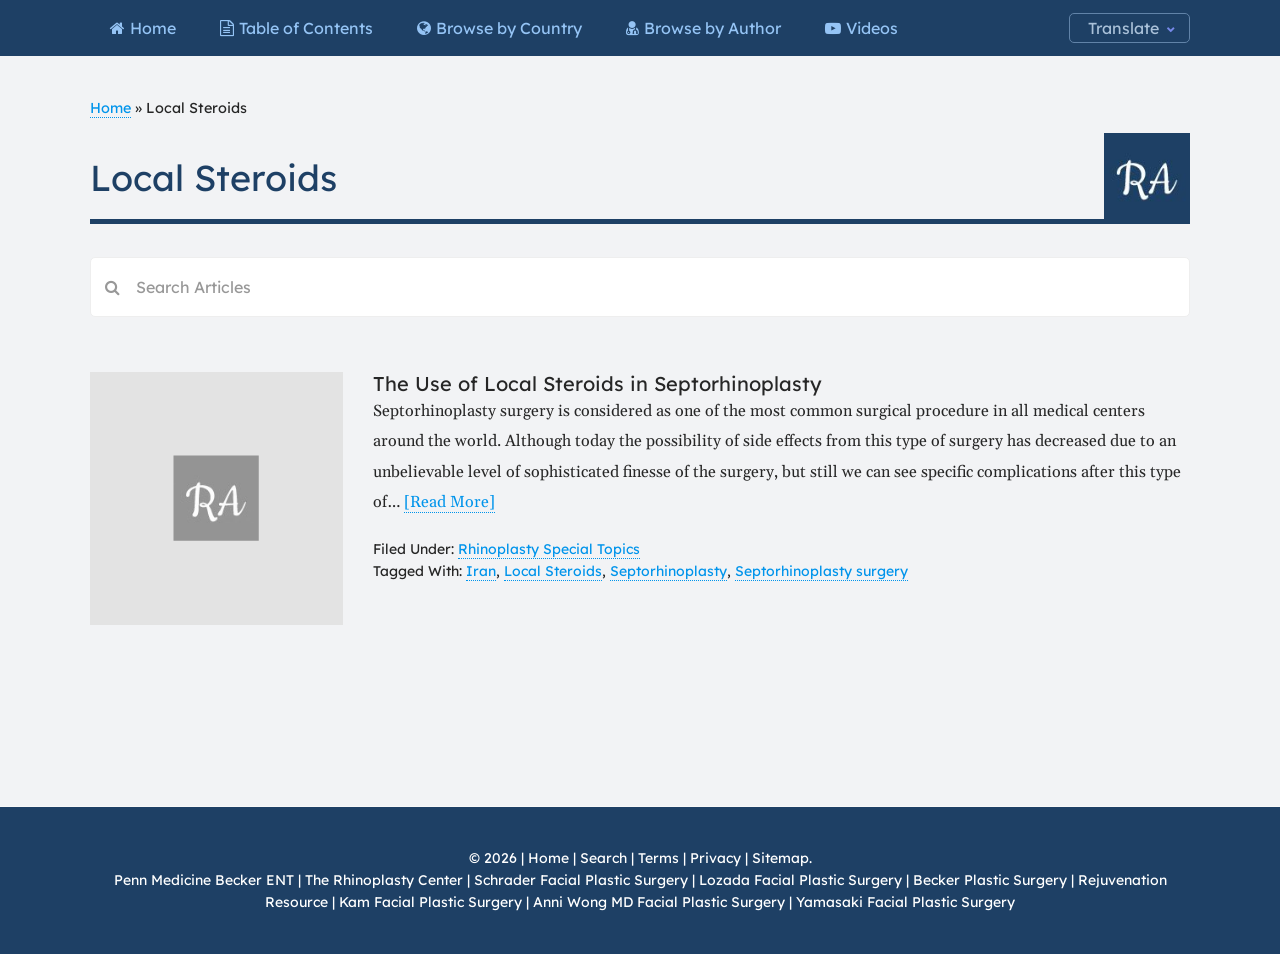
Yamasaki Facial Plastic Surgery (905, 902)
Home (110, 108)
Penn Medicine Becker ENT (204, 880)
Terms (658, 858)
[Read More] (449, 502)
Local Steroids (553, 571)
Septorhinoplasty (668, 571)
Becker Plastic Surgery (992, 880)
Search (603, 858)
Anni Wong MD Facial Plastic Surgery (659, 902)
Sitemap (780, 858)
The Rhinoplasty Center (384, 880)
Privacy (715, 858)
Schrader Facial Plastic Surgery (581, 880)
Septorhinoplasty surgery (821, 571)
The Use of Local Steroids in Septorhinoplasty (597, 383)
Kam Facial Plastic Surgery (430, 902)
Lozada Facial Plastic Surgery (800, 880)
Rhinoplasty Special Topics (549, 549)
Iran (481, 571)
